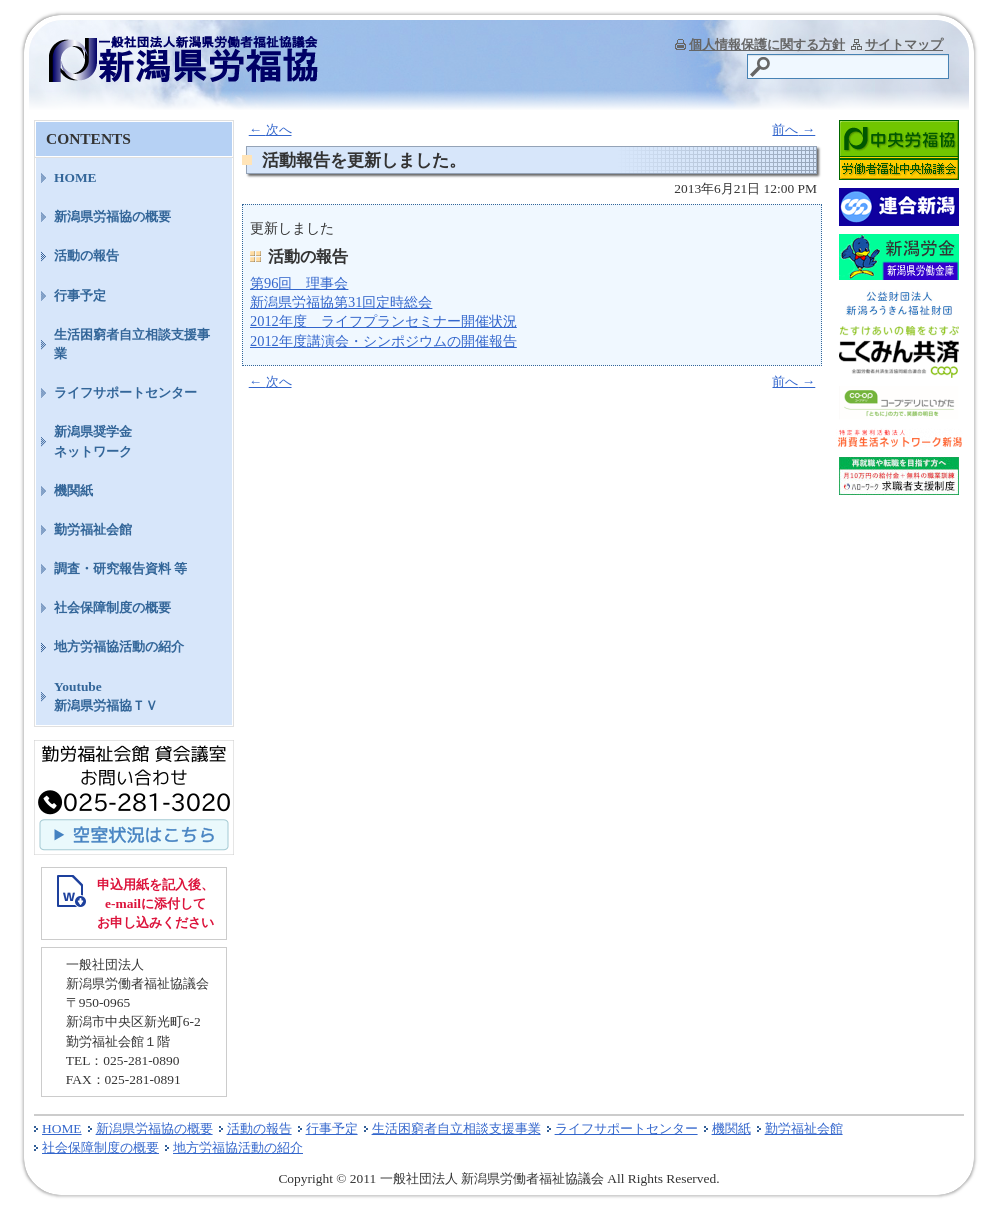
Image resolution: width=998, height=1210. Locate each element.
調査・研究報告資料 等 (120, 568)
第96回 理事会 (299, 283)
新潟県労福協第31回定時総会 (341, 302)
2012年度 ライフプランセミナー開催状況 (383, 321)
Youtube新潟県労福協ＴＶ (106, 696)
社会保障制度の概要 (112, 607)
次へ (270, 129)
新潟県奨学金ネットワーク (93, 441)
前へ (793, 129)
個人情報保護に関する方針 (767, 44)
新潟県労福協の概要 (112, 216)
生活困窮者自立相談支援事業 (132, 344)
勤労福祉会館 (93, 529)
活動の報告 (86, 255)
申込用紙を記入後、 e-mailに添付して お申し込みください (155, 903)
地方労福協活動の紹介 (119, 646)
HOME (75, 177)
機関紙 (73, 490)
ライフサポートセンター (125, 392)
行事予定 (80, 295)
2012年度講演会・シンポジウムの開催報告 (383, 341)
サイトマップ (904, 44)
